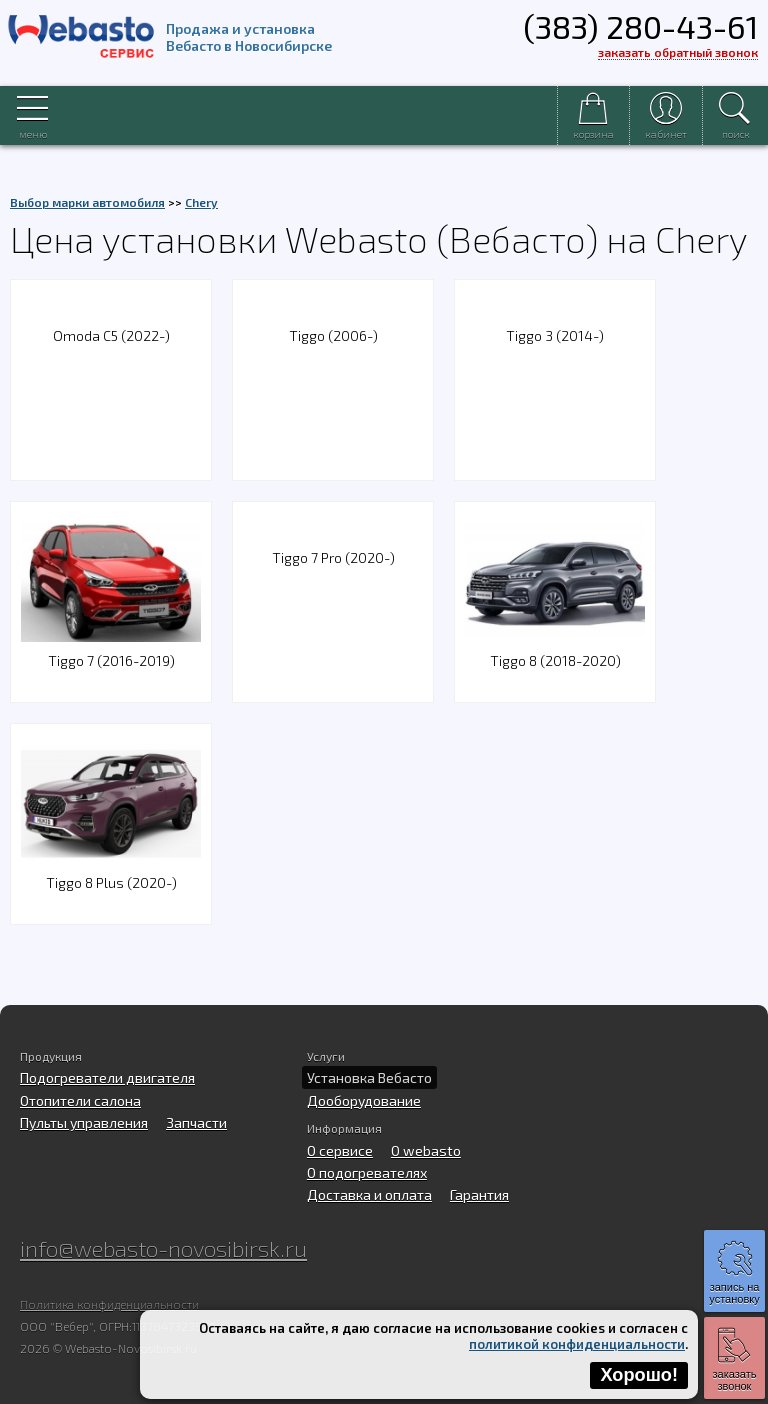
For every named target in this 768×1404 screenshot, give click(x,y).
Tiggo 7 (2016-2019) (111, 648)
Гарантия (479, 1194)
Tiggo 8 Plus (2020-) (111, 870)
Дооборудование (364, 1100)
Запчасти (196, 1122)
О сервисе (340, 1150)
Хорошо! (639, 1375)
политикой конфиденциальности (577, 1344)
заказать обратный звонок (678, 52)
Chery (201, 202)
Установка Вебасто (369, 1077)
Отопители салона (80, 1100)
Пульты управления (84, 1122)
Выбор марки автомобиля (87, 202)
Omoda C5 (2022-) (111, 335)
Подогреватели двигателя (107, 1077)
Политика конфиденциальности (109, 1304)
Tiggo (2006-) (333, 335)
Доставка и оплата (369, 1194)
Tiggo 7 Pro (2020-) (333, 557)
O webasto (426, 1150)
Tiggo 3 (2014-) (555, 335)
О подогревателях (367, 1172)
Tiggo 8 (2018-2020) (555, 648)
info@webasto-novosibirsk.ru (163, 1248)
